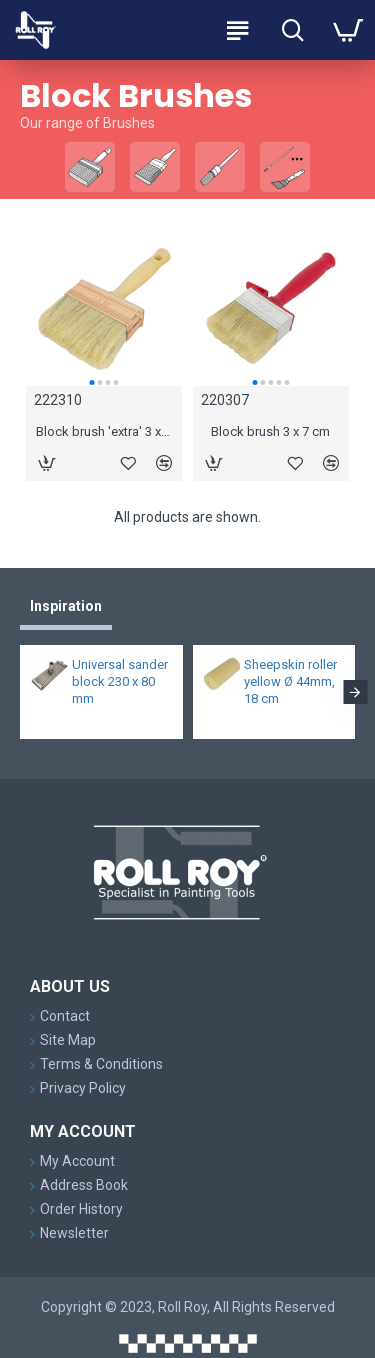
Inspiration (66, 606)
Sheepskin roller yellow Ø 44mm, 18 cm (290, 681)
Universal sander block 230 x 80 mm (120, 681)
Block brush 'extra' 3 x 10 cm (104, 431)
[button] (91, 382)
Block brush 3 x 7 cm (270, 431)
